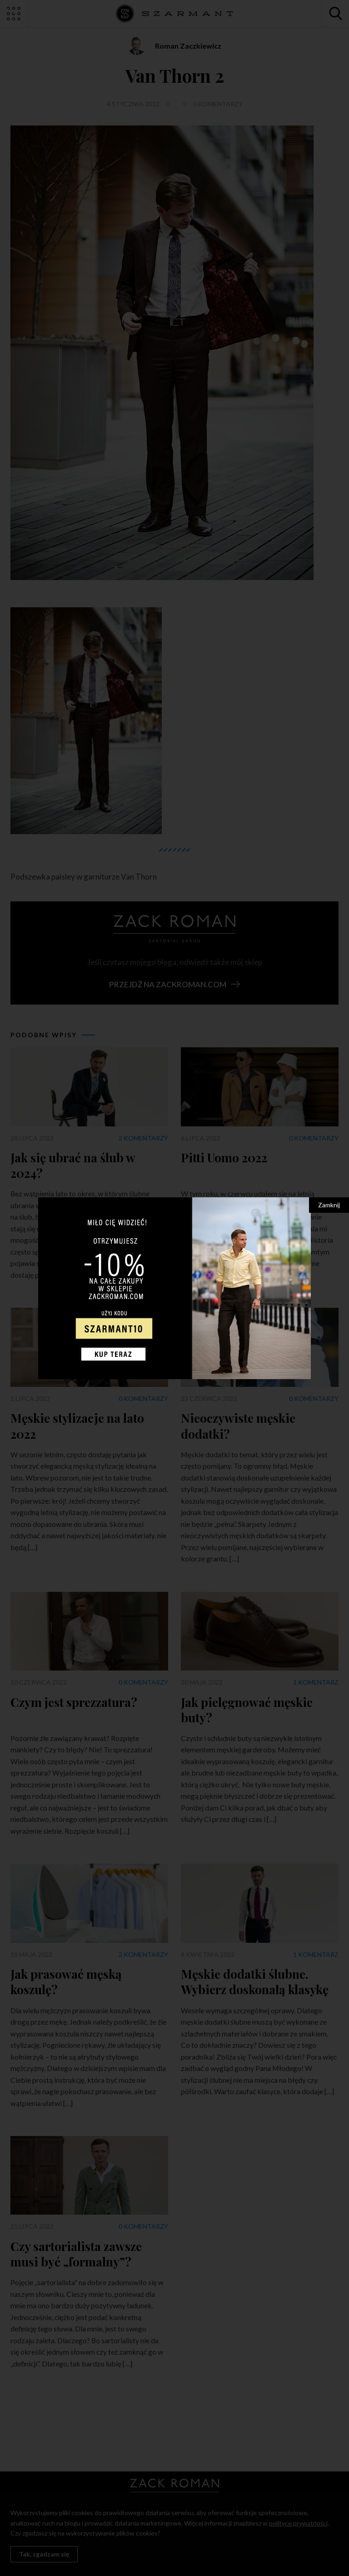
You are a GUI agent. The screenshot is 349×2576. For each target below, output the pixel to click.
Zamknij (329, 1205)
